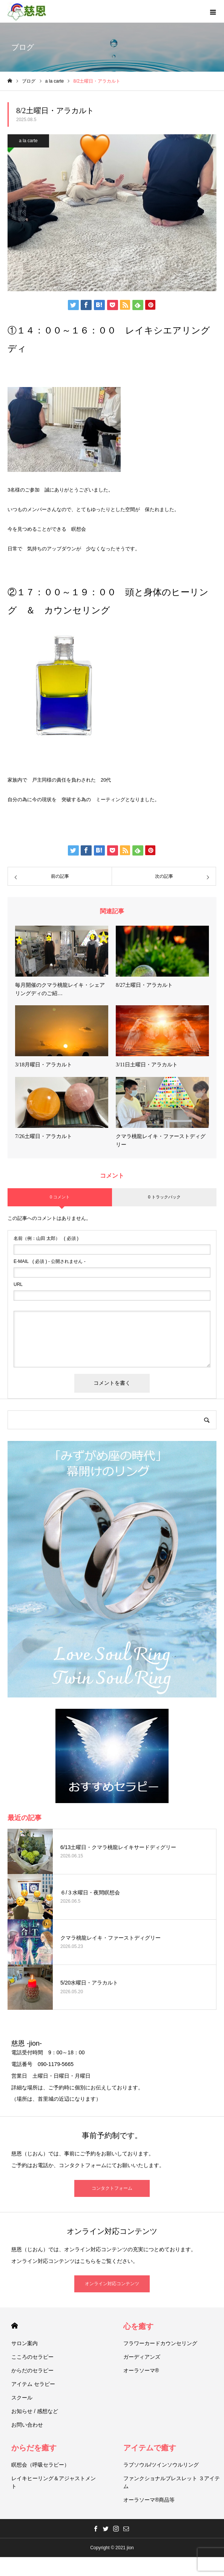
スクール (21, 2398)
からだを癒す (34, 2448)
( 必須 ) (46, 1238)
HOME (14, 2326)
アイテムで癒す (149, 2448)
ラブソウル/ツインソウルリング (161, 2465)
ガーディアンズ (141, 2357)
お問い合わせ (27, 2425)
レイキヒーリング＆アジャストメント (53, 2482)
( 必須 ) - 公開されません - (50, 1261)
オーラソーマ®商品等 (149, 2500)
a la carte (28, 140)
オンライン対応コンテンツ (112, 2283)
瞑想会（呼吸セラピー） (40, 2465)
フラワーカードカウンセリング (160, 2343)
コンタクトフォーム (112, 2188)
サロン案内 (24, 2343)
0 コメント (60, 1197)
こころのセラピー (32, 2357)
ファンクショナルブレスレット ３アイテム (171, 2482)
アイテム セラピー (33, 2384)
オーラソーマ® (141, 2370)
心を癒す (138, 2326)
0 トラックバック (164, 1197)
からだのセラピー (32, 2370)
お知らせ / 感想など (34, 2411)
